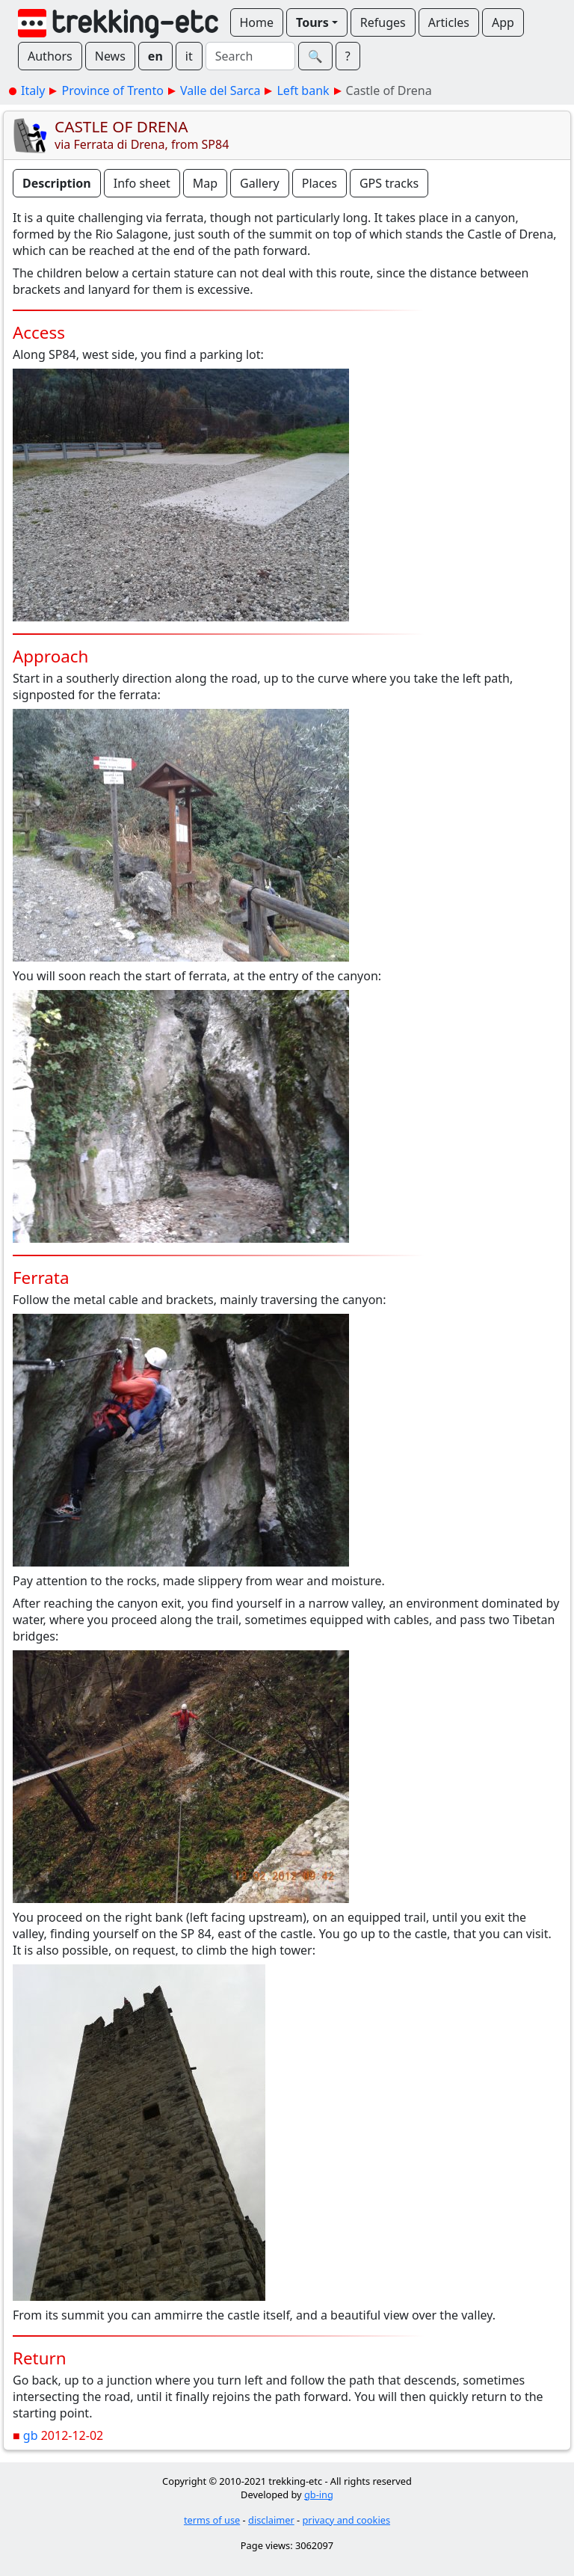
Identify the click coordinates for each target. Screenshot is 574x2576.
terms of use (212, 2520)
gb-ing (318, 2494)
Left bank (303, 90)
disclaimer (271, 2520)
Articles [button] (448, 22)
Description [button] (56, 183)
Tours (312, 22)
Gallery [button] (260, 183)
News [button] (110, 56)
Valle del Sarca (220, 90)
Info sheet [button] (142, 183)
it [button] (189, 56)
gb (30, 2435)
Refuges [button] (383, 22)
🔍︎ (315, 56)
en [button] (155, 56)
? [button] (348, 56)
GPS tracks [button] (389, 183)
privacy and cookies (347, 2520)
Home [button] (257, 22)
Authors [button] (50, 56)
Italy (33, 90)
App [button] (503, 22)
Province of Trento (112, 90)
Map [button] (205, 183)
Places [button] (319, 183)
